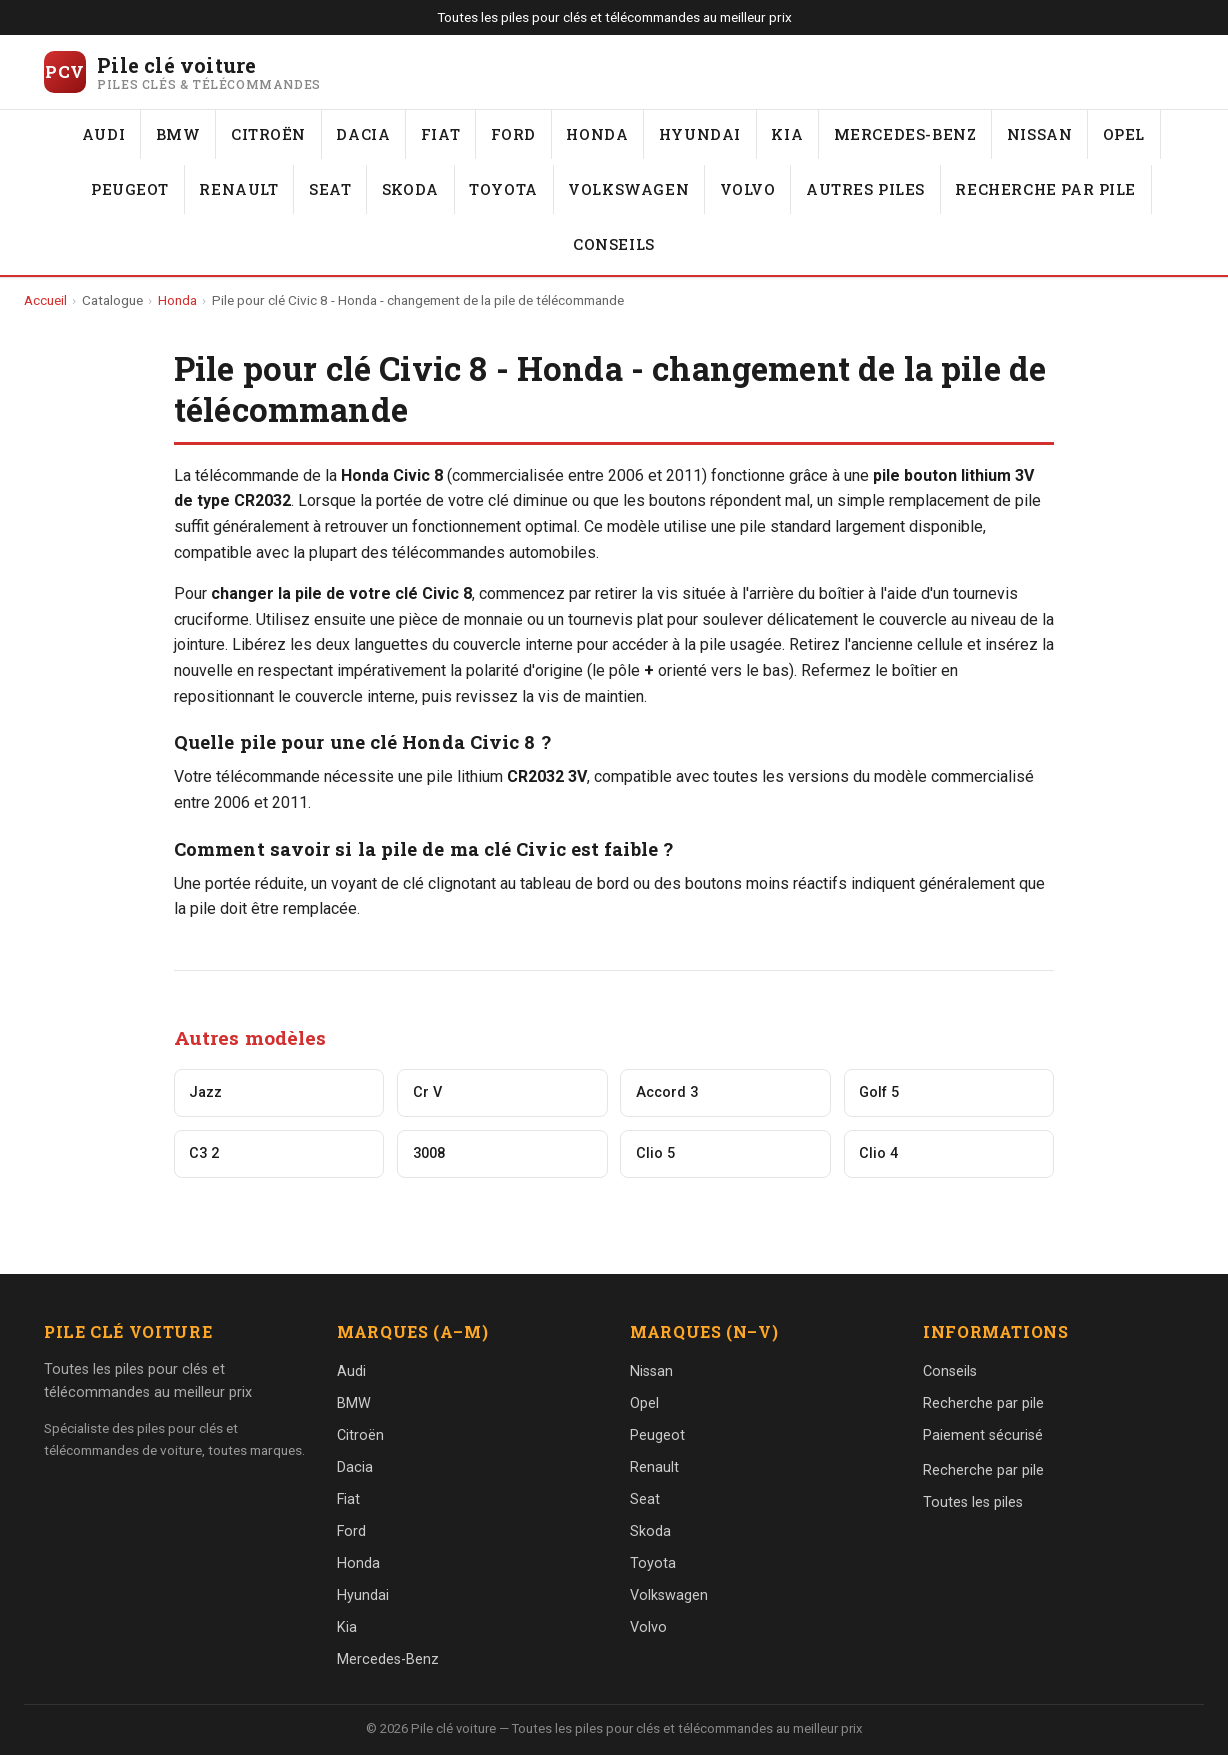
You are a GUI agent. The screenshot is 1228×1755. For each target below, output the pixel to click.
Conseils (614, 244)
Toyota (503, 189)
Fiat (440, 134)
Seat (330, 189)
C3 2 (204, 1153)
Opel (1124, 134)
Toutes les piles (973, 1502)
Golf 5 (879, 1092)
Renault (238, 189)
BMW (178, 134)
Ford (513, 134)
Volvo (748, 189)
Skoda (410, 189)
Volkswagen (628, 189)
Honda (597, 134)
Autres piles (865, 189)
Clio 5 (655, 1153)
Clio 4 (878, 1153)
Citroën (268, 134)
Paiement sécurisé (983, 1435)
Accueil (45, 300)
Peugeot (130, 189)
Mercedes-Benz (905, 134)
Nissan (1040, 134)
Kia (787, 134)
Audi (103, 134)
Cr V (427, 1092)
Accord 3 (667, 1092)
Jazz (205, 1092)
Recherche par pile (1045, 189)
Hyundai (700, 134)
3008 (429, 1153)
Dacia (363, 134)
